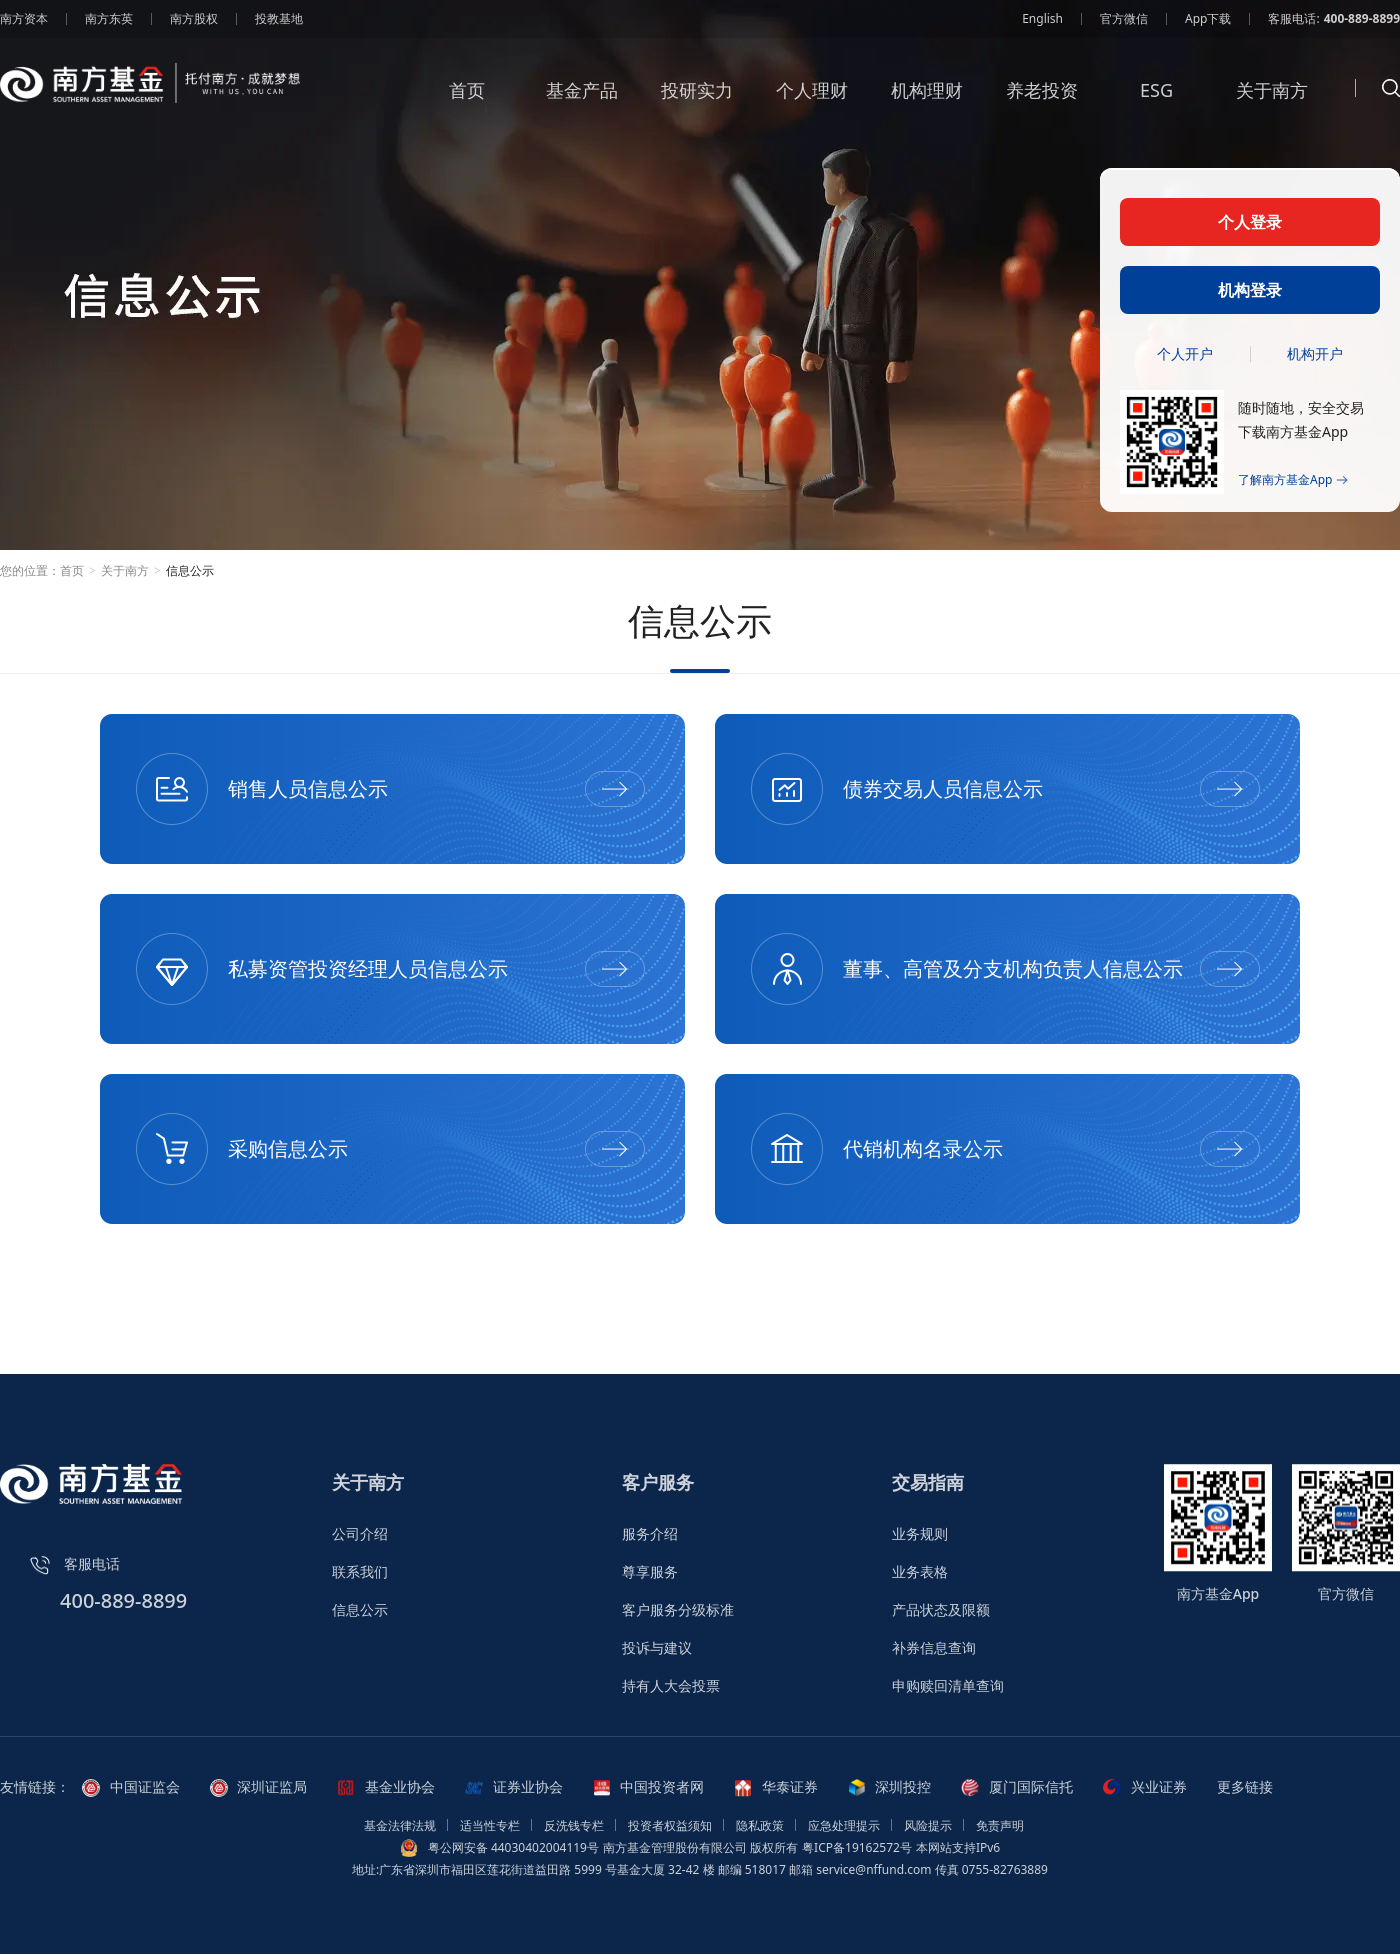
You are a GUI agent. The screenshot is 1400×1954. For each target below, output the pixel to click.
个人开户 (1185, 353)
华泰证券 (776, 1787)
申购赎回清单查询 (948, 1685)
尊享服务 (650, 1571)
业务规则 (920, 1533)
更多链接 (1245, 1786)
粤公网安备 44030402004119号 (513, 1847)
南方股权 (194, 18)
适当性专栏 (490, 1825)
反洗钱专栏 (574, 1825)
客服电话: (1334, 18)
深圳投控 (890, 1787)
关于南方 (1272, 104)
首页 (467, 104)
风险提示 (928, 1825)
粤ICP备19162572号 (857, 1847)
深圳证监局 (259, 1787)
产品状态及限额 (941, 1609)
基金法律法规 (400, 1825)
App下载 (1208, 18)
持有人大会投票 (671, 1685)
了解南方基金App (1293, 479)
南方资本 (24, 18)
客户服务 (658, 1482)
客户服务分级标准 (678, 1609)
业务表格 (920, 1571)
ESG (1156, 104)
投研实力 (697, 104)
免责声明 (1000, 1825)
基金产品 (582, 104)
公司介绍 (360, 1533)
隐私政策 (760, 1825)
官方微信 (1124, 18)
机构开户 (1315, 353)
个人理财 (812, 104)
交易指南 (928, 1482)
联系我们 (360, 1571)
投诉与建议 (657, 1647)
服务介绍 (650, 1533)
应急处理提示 (844, 1825)
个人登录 (1250, 222)
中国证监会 (131, 1787)
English (1042, 18)
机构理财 (927, 104)
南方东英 (109, 18)
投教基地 (279, 18)
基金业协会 (386, 1787)
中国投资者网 (649, 1787)
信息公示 (360, 1609)
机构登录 (1250, 290)
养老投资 (1042, 104)
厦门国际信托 (1017, 1787)
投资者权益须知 (670, 1825)
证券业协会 (514, 1787)
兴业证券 (1145, 1787)
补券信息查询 (934, 1647)
